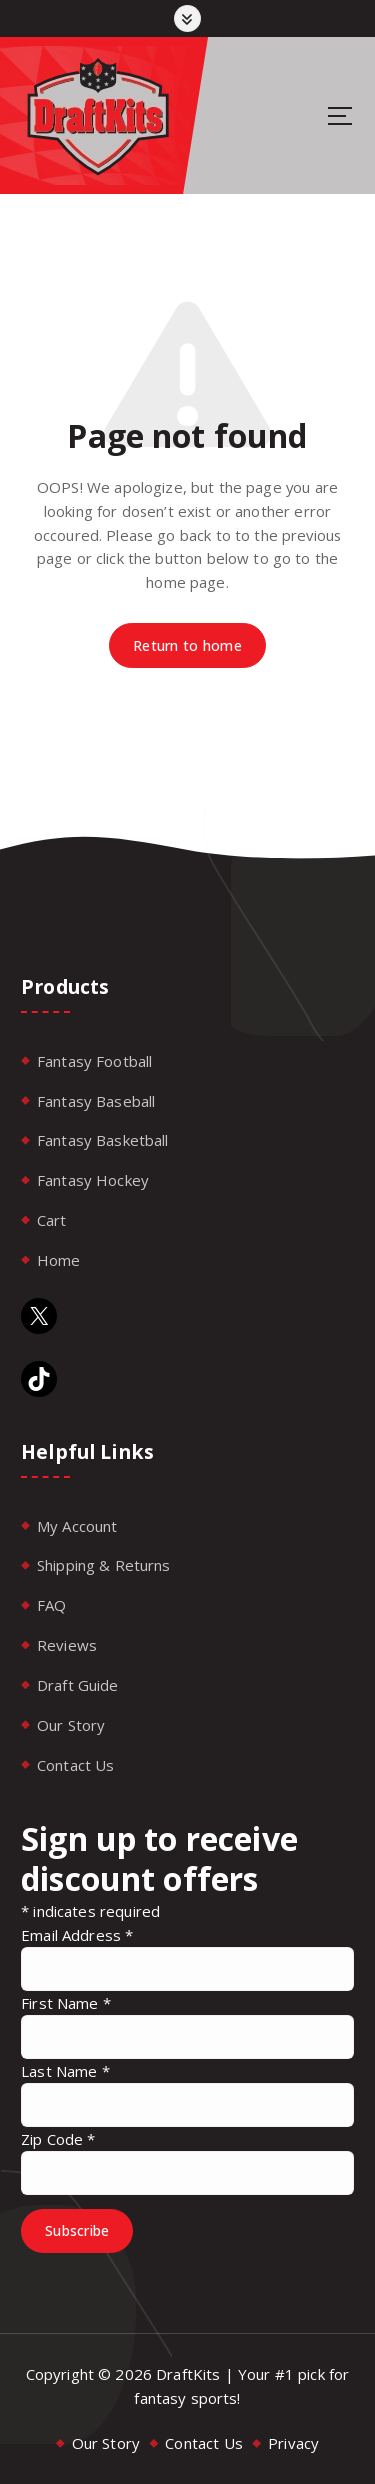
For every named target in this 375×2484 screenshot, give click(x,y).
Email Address (77, 1935)
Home (59, 1260)
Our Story (71, 1725)
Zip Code (58, 2139)
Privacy (293, 2443)
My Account (77, 1526)
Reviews (67, 1645)
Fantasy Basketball (103, 1140)
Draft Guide (78, 1685)
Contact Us (76, 1765)
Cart (52, 1220)
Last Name (65, 2071)
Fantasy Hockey (93, 1180)
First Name (66, 2003)
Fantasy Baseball (96, 1101)
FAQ (51, 1605)
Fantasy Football (94, 1061)
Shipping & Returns (104, 1565)
